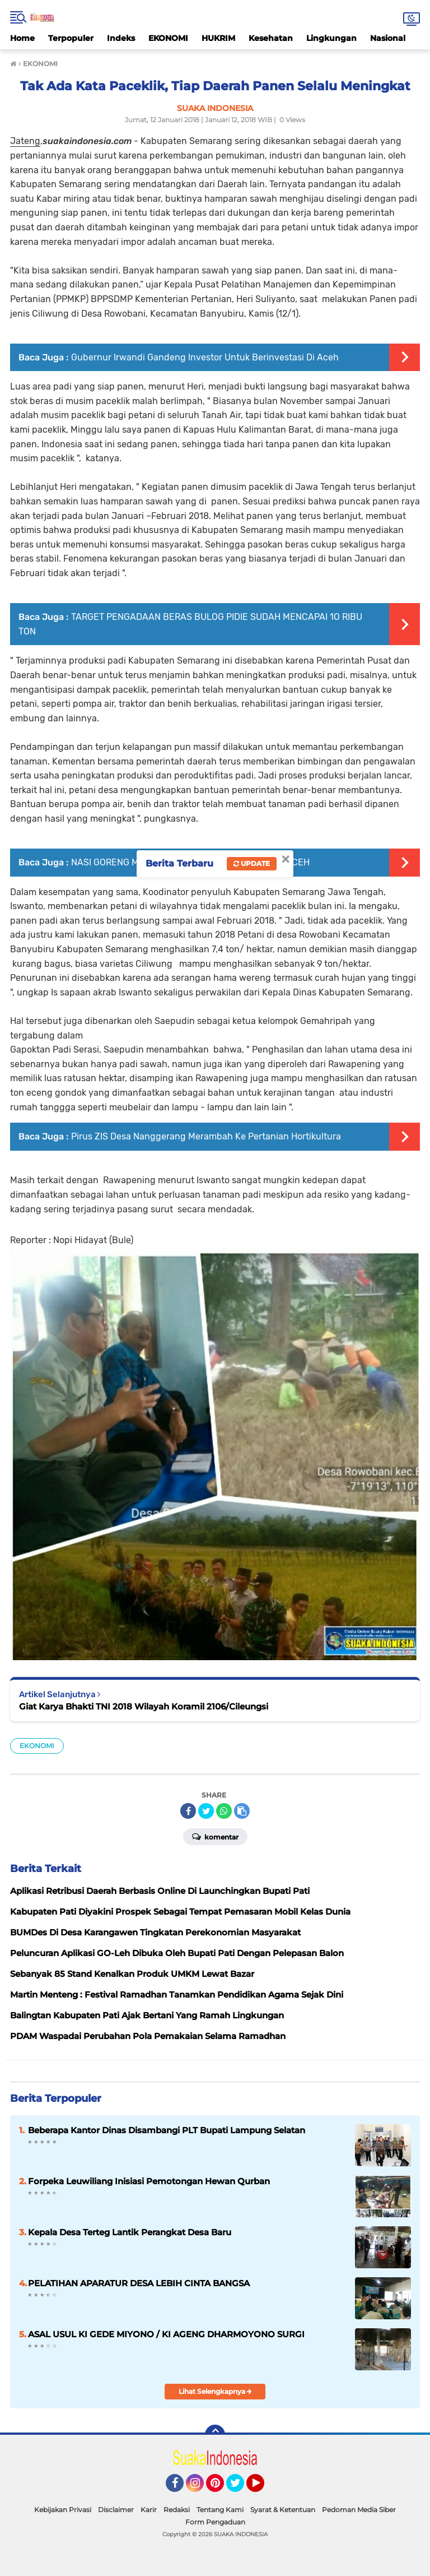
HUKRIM (218, 38)
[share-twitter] (206, 1811)
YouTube (263, 2488)
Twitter (240, 2488)
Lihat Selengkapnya (215, 2391)
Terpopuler (71, 38)
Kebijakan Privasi (62, 2509)
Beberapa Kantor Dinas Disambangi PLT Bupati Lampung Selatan (166, 2130)
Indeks (121, 38)
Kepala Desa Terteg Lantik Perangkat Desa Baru (129, 2232)
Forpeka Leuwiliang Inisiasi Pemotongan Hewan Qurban (149, 2181)
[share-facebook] (188, 1811)
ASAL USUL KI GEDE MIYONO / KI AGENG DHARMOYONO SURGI (166, 2334)
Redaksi (176, 2509)
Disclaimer (116, 2509)
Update (251, 863)
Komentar (215, 1836)
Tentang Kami (220, 2509)
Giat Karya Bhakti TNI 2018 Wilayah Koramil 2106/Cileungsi (143, 1706)
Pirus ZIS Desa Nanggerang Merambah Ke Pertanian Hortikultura (206, 1136)
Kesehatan (271, 38)
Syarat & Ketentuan (282, 2509)
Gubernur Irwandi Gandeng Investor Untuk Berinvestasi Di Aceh (205, 357)
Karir (149, 2509)
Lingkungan (331, 38)
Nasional (387, 38)
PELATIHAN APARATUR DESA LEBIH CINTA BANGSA (139, 2283)
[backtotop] (215, 2435)
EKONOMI (168, 38)
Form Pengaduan (215, 2522)
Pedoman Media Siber (359, 2509)
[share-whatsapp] (224, 1811)
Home (22, 38)
